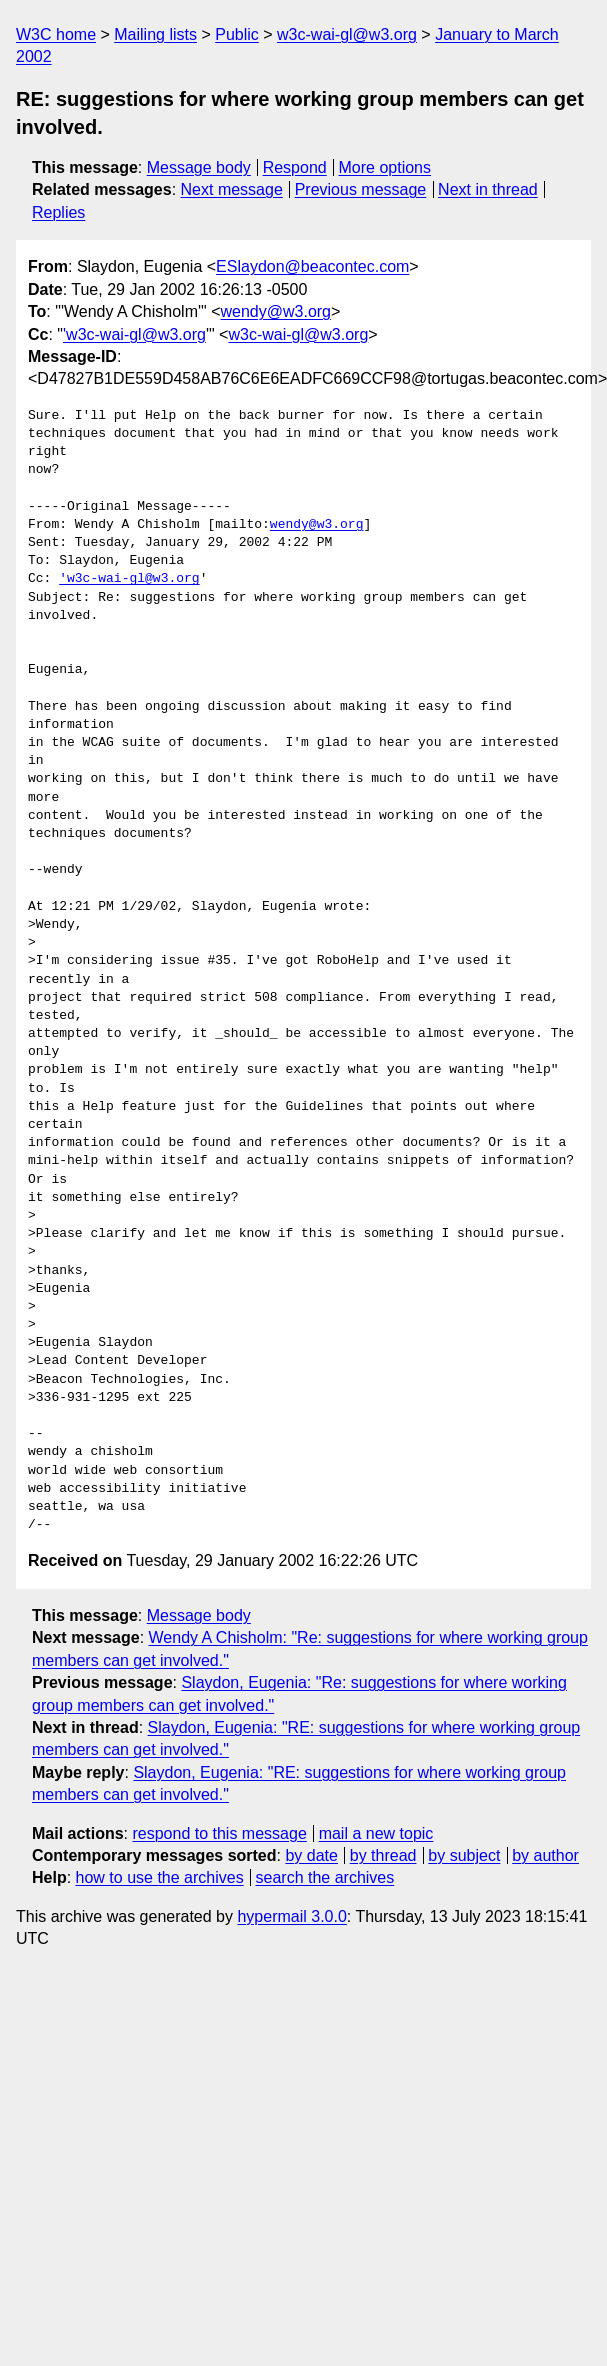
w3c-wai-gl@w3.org (347, 34)
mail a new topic (376, 1833)
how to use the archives (160, 1877)
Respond (295, 167)
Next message (232, 189)
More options (385, 167)
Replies (58, 212)
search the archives (325, 1877)
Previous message (361, 189)
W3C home (56, 34)
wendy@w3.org (276, 311)
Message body (199, 167)
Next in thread (488, 189)
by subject (464, 1855)
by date (311, 1855)
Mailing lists (155, 34)
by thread (383, 1855)
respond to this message (219, 1833)
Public (237, 34)
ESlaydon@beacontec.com (312, 266)
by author (545, 1855)
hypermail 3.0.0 (291, 1916)
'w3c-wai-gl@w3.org (134, 334)
